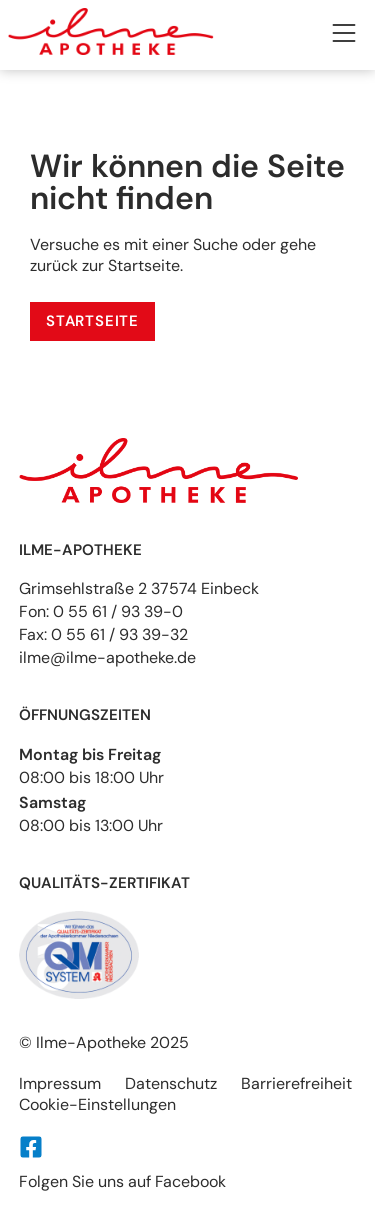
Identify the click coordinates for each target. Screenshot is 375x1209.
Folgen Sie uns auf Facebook (122, 1181)
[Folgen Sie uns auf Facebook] (31, 1147)
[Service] (92, 321)
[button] (344, 35)
